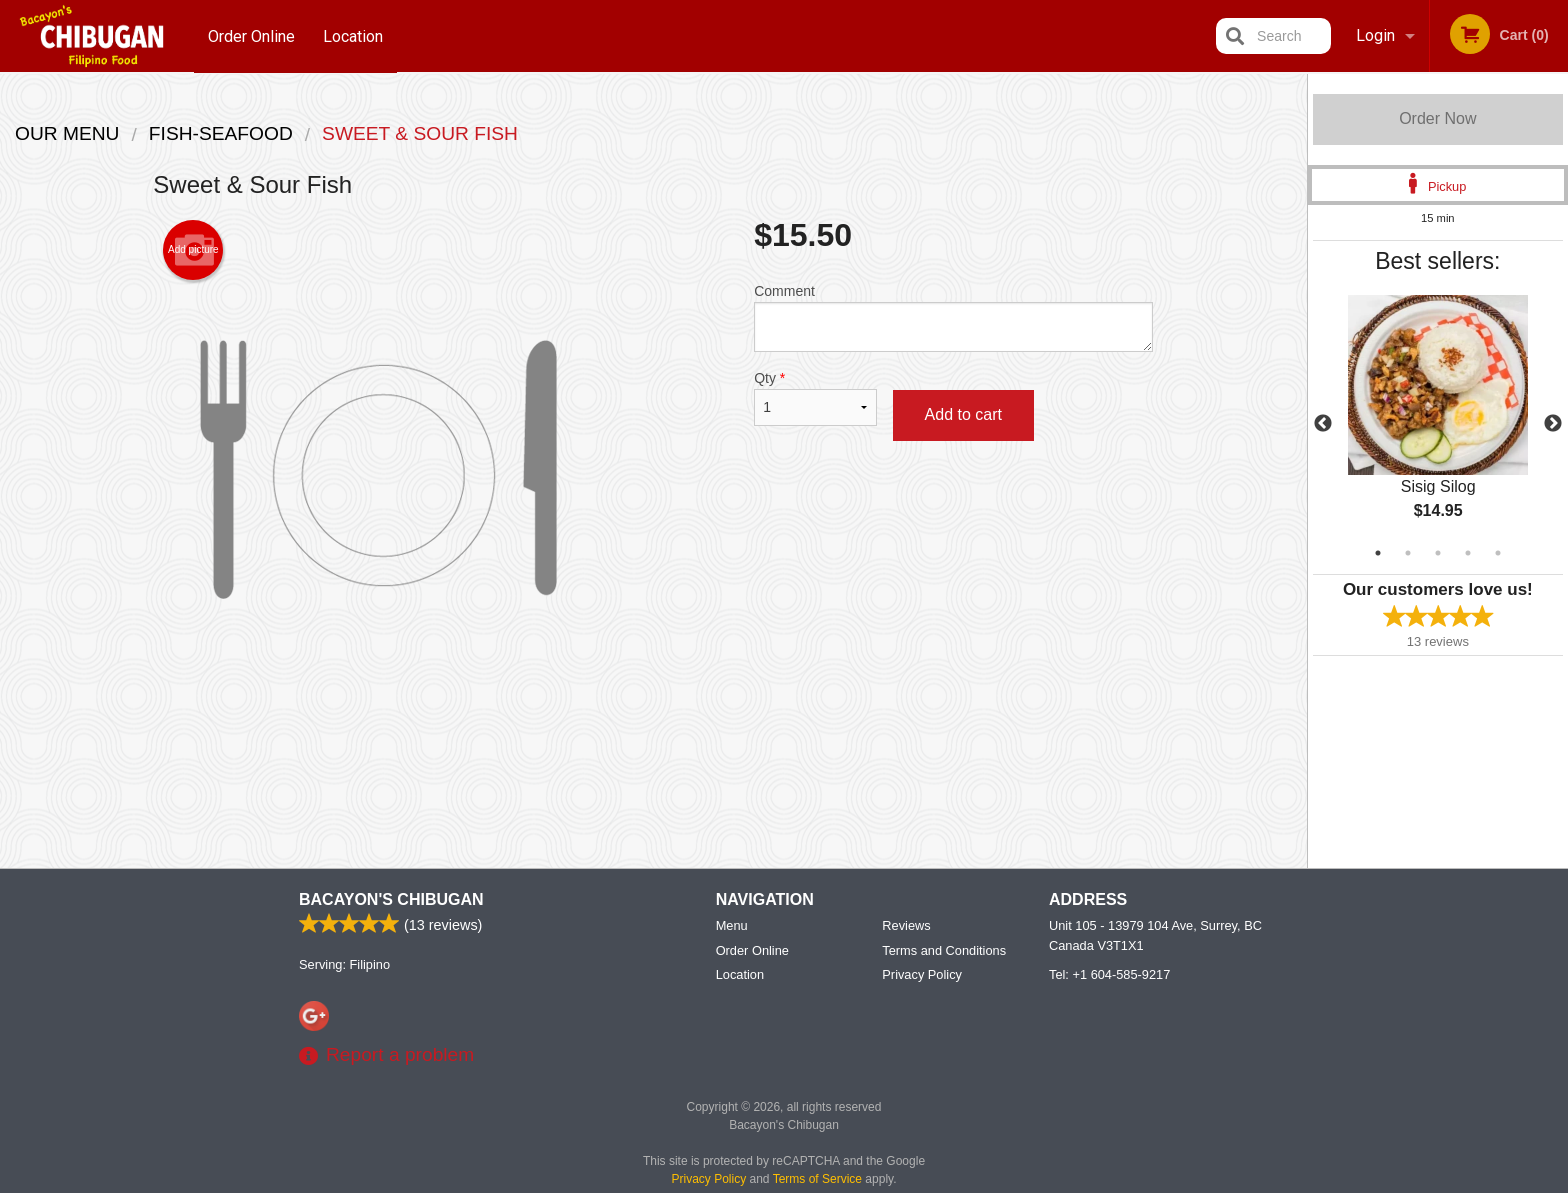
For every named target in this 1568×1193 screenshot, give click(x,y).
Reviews (906, 926)
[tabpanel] (1438, 424)
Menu (732, 926)
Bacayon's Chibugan (391, 900)
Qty (815, 398)
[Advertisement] (653, 759)
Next (1553, 424)
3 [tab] (1438, 553)
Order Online (251, 35)
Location (354, 35)
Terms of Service (817, 1180)
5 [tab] (1498, 553)
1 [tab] (1378, 553)
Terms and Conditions (944, 951)
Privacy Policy (922, 975)
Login (1375, 35)
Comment (953, 317)
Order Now (1437, 118)
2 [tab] (1408, 553)
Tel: (1109, 975)
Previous (1323, 424)
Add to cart (963, 414)
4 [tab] (1468, 553)
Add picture (193, 250)
